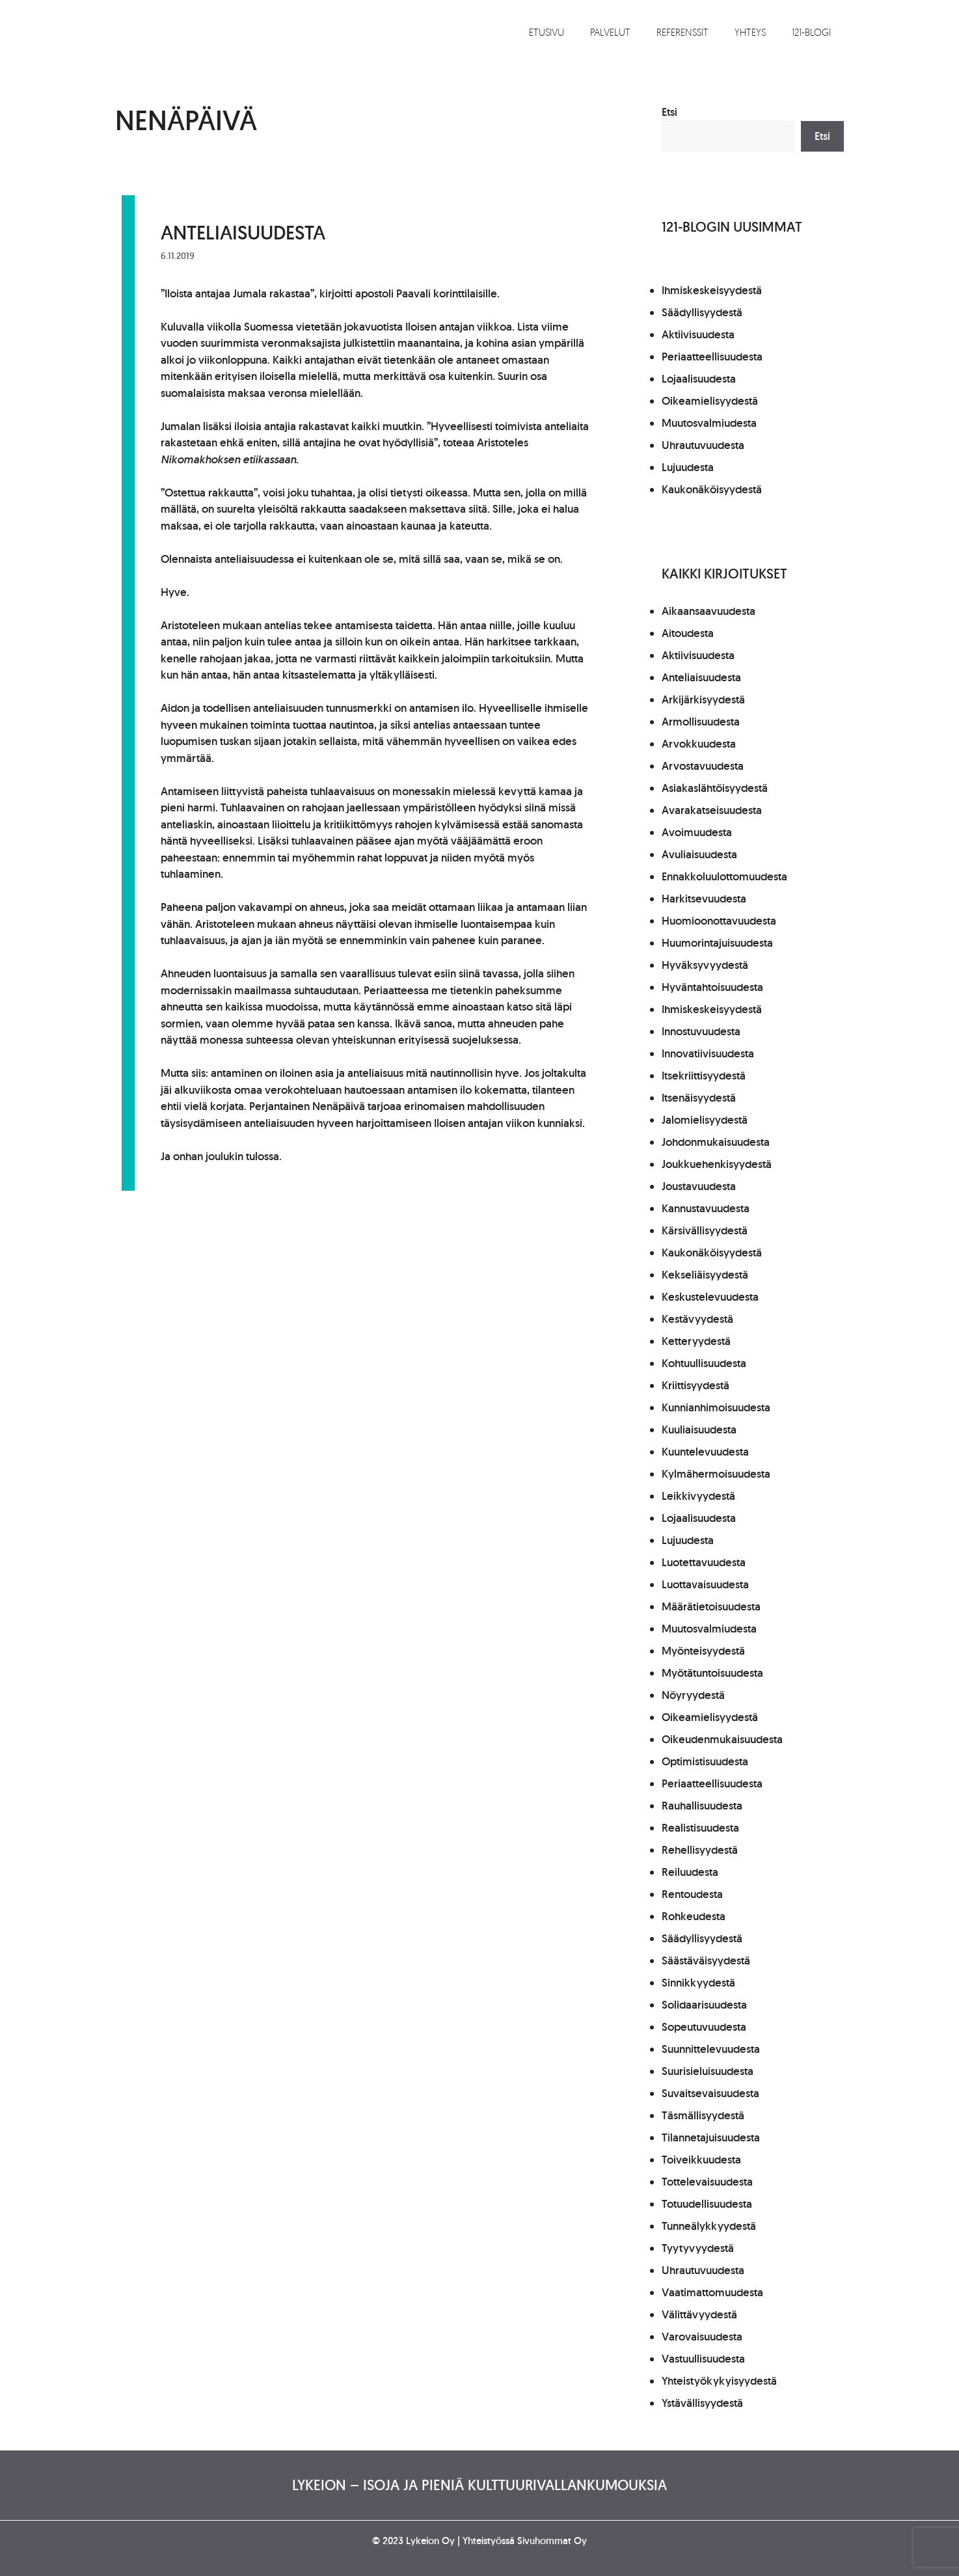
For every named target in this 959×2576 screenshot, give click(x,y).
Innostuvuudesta (701, 1031)
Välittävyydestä (699, 2314)
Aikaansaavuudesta (708, 611)
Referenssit (682, 32)
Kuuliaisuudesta (699, 1429)
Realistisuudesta (700, 1828)
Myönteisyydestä (703, 1651)
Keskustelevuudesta (710, 1297)
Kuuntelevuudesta (705, 1451)
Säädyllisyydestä (702, 312)
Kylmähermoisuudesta (716, 1474)
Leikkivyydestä (698, 1496)
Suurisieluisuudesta (707, 2071)
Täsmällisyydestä (703, 2115)
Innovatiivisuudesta (708, 1053)
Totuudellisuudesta (707, 2204)
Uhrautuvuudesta (703, 445)
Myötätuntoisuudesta (712, 1673)
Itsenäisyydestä (699, 1098)
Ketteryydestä (696, 1341)
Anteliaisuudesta (243, 232)
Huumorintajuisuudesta (717, 943)
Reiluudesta (690, 1872)
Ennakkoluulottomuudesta (724, 876)
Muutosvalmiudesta (709, 423)
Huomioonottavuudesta (719, 921)
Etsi (669, 112)
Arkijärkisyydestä (703, 699)
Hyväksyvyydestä (705, 965)
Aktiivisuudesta (698, 334)
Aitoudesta (688, 633)
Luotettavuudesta (704, 1562)
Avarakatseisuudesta (712, 810)
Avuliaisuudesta (699, 854)
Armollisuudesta (701, 721)
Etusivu (546, 32)
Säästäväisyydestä (706, 1960)
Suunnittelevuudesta (711, 2049)
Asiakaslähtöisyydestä (715, 788)
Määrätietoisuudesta (711, 1606)
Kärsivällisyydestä (705, 1230)
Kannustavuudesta (706, 1208)
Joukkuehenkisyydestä (717, 1164)
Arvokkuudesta (699, 744)
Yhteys (750, 32)
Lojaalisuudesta (699, 379)
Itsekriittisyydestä (704, 1075)
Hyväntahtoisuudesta (712, 987)
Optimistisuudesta (705, 1761)
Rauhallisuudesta (702, 1805)
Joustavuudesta (699, 1186)
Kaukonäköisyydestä (712, 489)
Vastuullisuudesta (703, 2359)
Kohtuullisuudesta (704, 1363)
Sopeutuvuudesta (704, 2027)
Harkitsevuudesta (704, 898)
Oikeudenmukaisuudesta (722, 1739)
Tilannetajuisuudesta (711, 2137)
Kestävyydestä (697, 1319)
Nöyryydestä (693, 1695)
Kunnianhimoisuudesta (716, 1407)
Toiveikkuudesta (701, 2159)
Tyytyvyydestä (698, 2248)
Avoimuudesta (697, 832)
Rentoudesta (692, 1894)
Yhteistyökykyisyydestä (719, 2381)
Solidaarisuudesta (704, 2005)
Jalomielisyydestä (705, 1120)
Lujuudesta (688, 467)
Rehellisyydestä (700, 1850)
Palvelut (610, 32)
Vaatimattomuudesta (712, 2292)
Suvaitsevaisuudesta (710, 2093)
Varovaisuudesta (702, 2336)
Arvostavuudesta (703, 766)
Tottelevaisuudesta (707, 2182)
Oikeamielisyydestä (710, 401)
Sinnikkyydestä (698, 1982)
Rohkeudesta (693, 1916)
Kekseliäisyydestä (705, 1275)
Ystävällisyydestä (702, 2403)
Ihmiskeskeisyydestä (712, 290)
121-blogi (811, 32)
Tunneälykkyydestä (709, 2226)
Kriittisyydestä (695, 1385)
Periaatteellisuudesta (712, 356)
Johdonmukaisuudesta (716, 1142)
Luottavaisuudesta (705, 1584)
